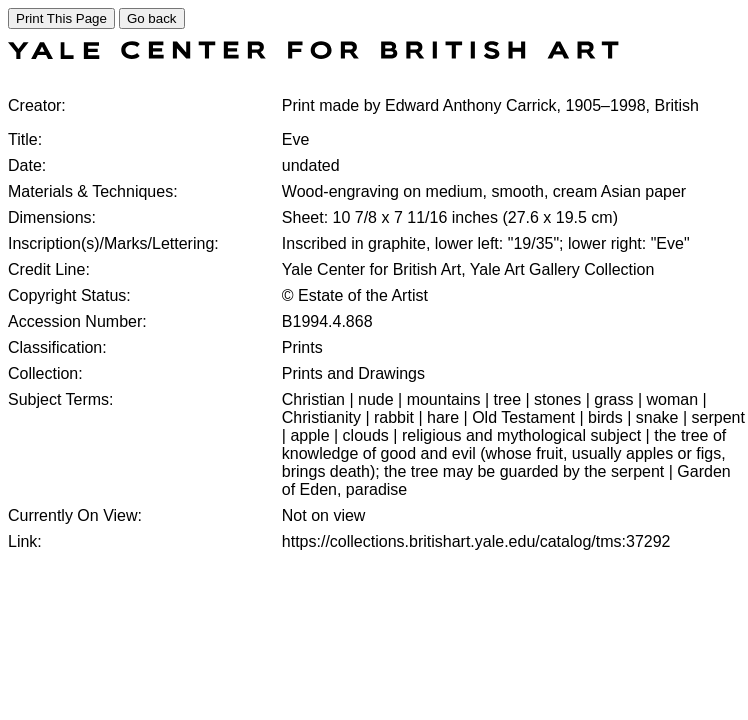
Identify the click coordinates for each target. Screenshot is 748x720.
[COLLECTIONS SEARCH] (313, 53)
